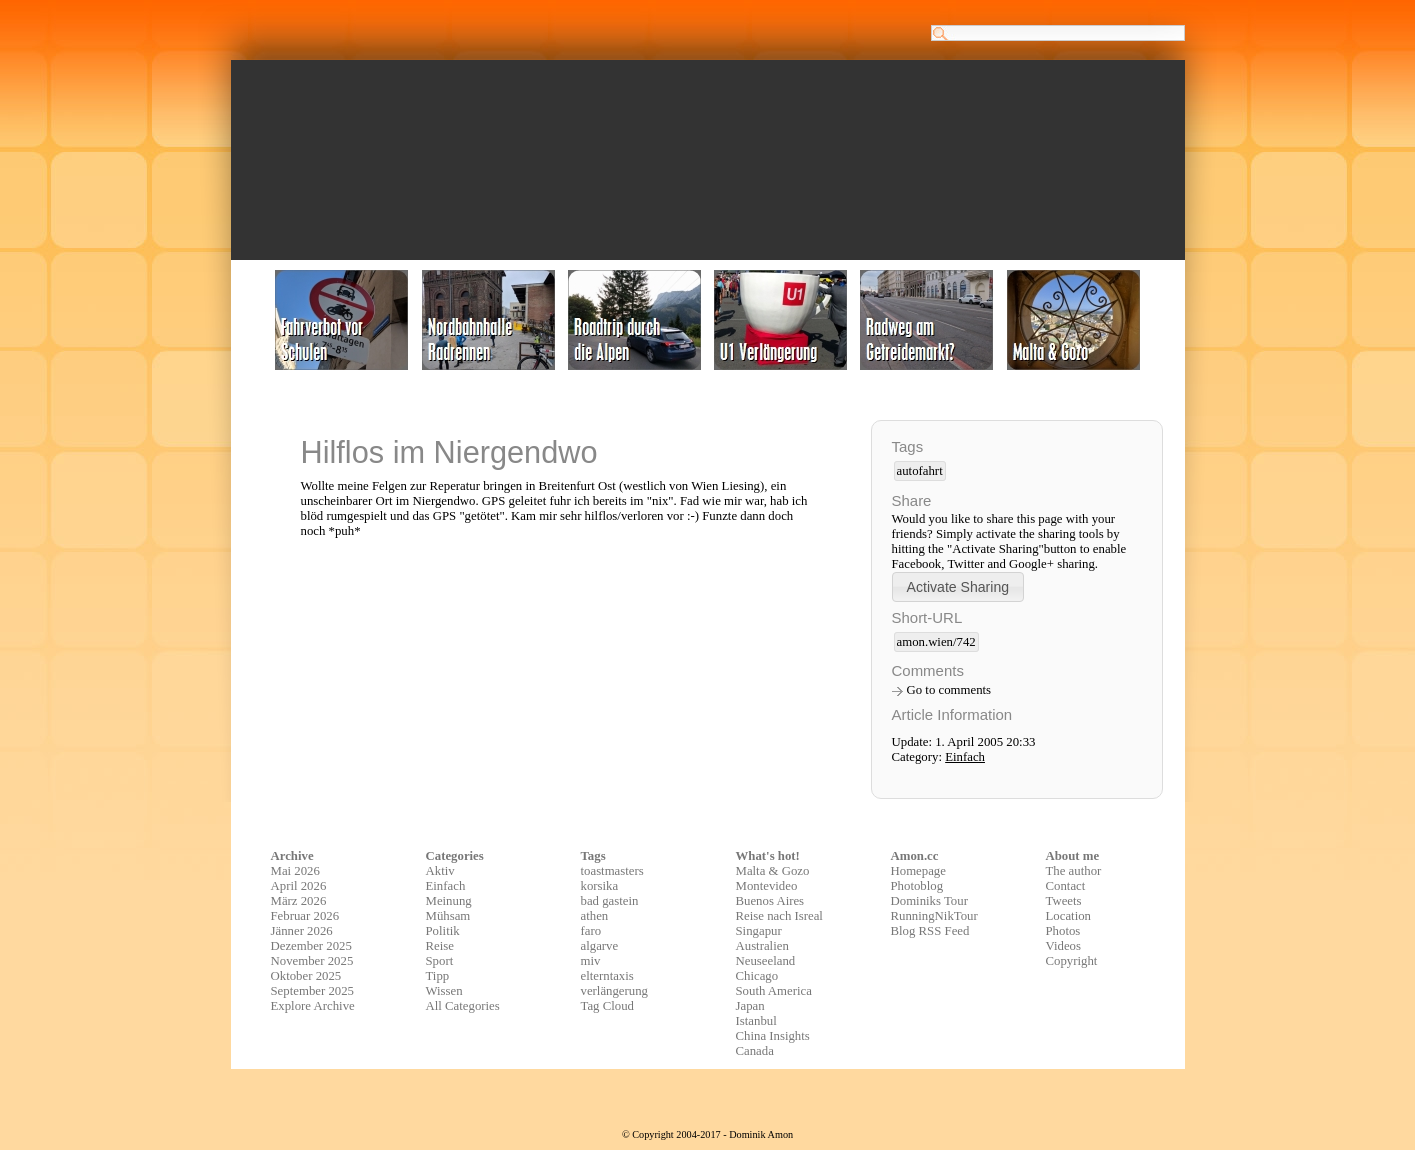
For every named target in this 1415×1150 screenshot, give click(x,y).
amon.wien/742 (936, 642)
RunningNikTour (934, 916)
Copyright (1072, 961)
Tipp (438, 976)
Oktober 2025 (306, 976)
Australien (762, 946)
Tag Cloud (608, 1006)
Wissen (444, 991)
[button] (958, 586)
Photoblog (917, 886)
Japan (750, 1006)
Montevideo (767, 886)
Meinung (449, 901)
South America (774, 991)
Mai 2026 (295, 871)
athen (595, 916)
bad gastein (610, 901)
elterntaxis (607, 976)
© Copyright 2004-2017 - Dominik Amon (707, 1134)
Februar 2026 (305, 916)
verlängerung (615, 991)
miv (591, 961)
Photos (1063, 931)
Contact (1066, 886)
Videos (1064, 946)
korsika (600, 886)
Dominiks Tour (929, 901)
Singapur (759, 931)
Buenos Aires (770, 901)
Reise (440, 946)
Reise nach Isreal (779, 916)
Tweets (1064, 901)
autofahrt (920, 471)
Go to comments (949, 690)
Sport (440, 961)
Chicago (757, 976)
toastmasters (612, 871)
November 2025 (312, 961)
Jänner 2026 (302, 931)
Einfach (965, 757)
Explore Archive (313, 1006)
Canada (755, 1051)
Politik (443, 931)
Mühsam (448, 916)
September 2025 (313, 991)
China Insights (773, 1036)
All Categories (463, 1006)
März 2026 (299, 901)
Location (1068, 916)
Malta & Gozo (773, 871)
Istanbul (756, 1021)
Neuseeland (766, 961)
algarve (600, 946)
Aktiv (440, 871)
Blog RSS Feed (930, 931)
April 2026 (299, 886)
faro (591, 931)
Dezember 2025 (311, 946)
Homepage (918, 871)
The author (1074, 871)
